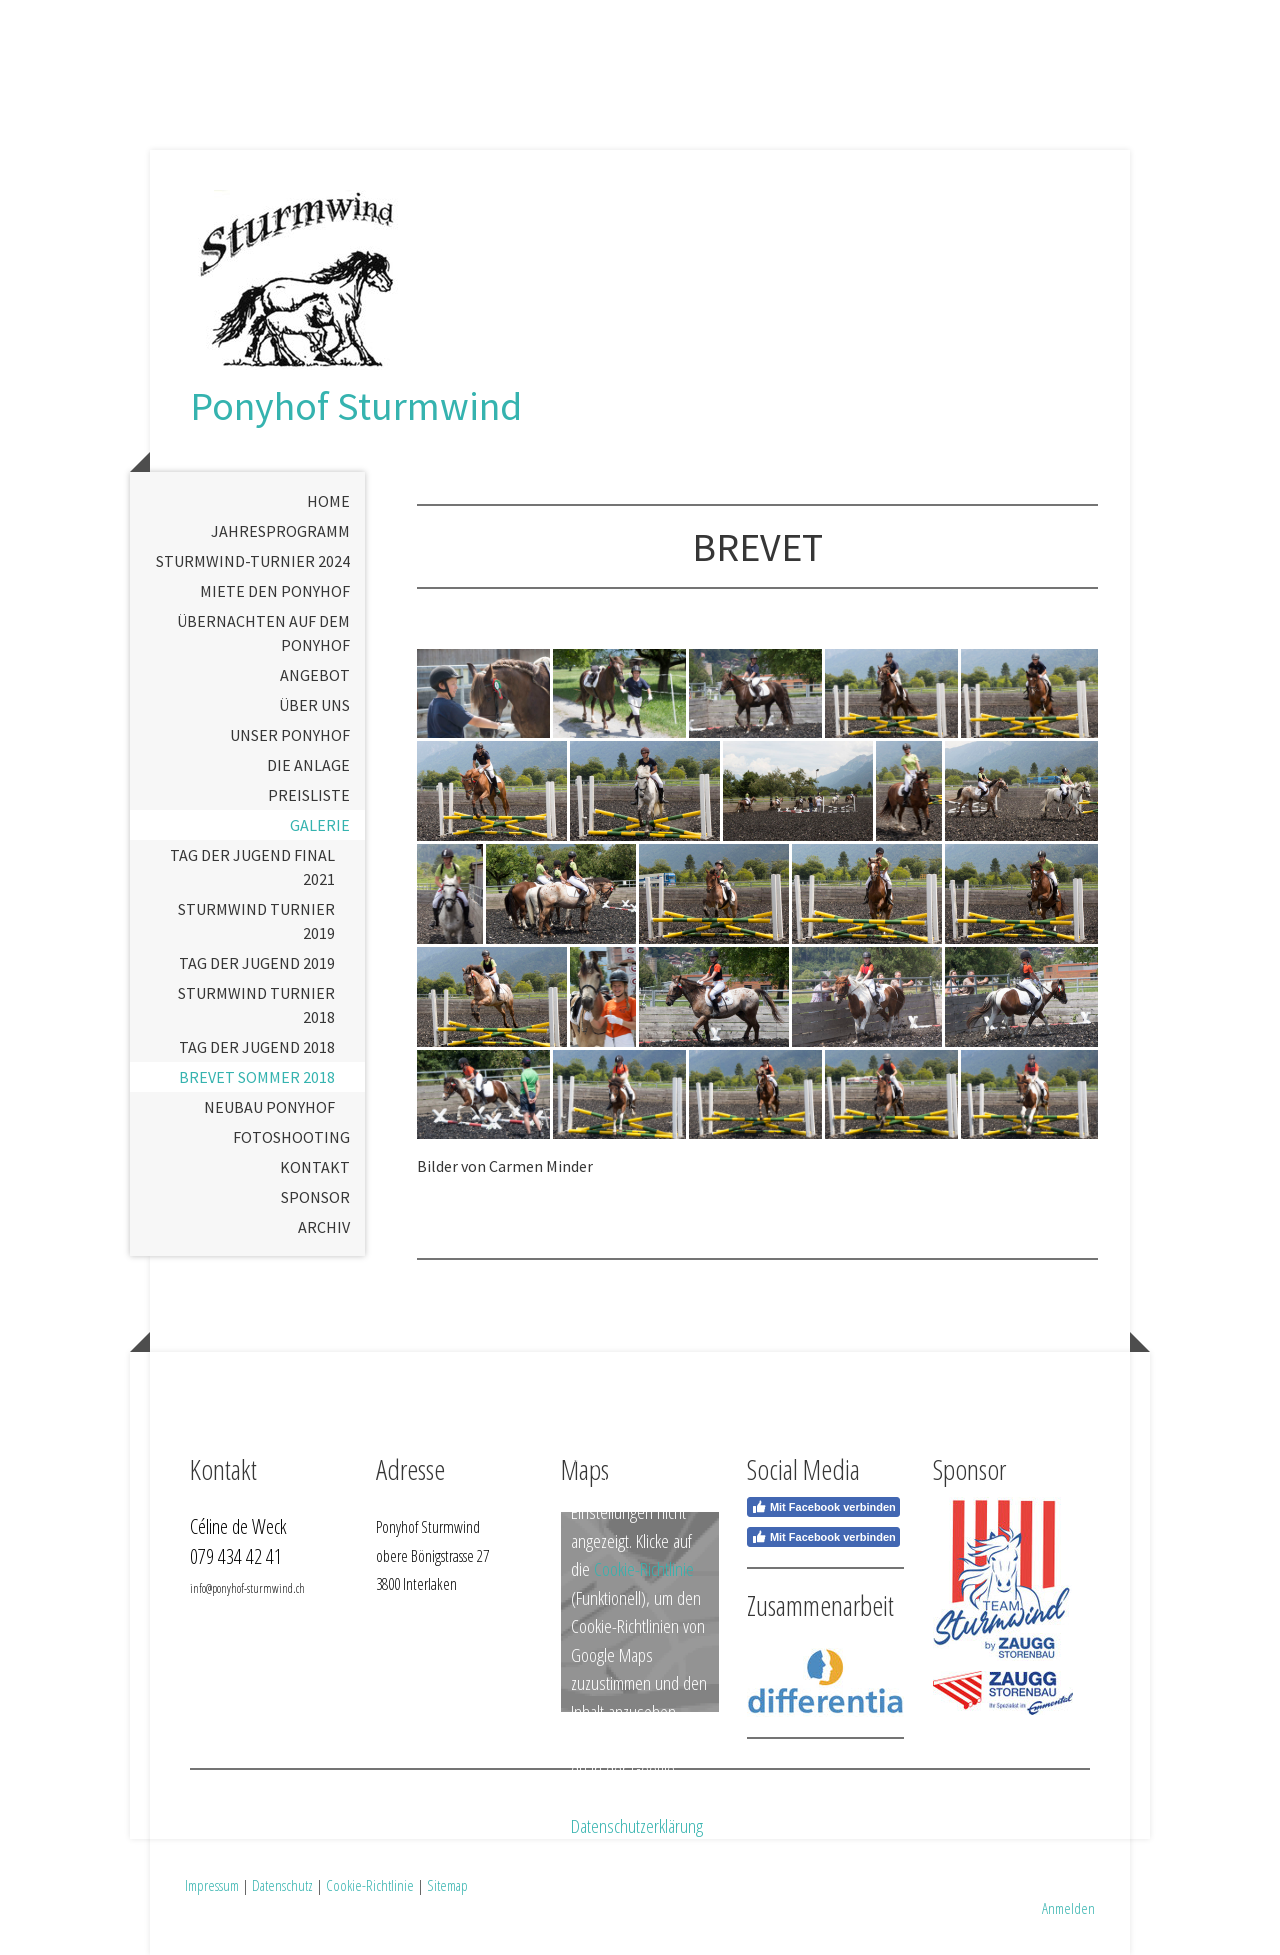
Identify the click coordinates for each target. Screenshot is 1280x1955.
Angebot (315, 675)
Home (328, 501)
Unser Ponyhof (290, 735)
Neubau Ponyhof (269, 1107)
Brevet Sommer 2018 (257, 1077)
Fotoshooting (291, 1137)
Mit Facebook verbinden (823, 1507)
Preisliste (309, 795)
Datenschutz (282, 1885)
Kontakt (315, 1167)
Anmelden (1068, 1908)
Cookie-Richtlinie (644, 1569)
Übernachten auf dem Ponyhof (263, 633)
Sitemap (447, 1885)
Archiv (324, 1227)
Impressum (212, 1885)
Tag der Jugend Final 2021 (252, 867)
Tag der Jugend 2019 (257, 963)
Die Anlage (308, 765)
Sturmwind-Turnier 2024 (253, 561)
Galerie (320, 825)
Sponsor (315, 1197)
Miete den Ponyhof (275, 591)
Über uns (314, 705)
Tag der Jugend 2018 (257, 1047)
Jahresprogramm (280, 531)
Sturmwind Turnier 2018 (256, 1005)
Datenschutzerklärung (637, 1826)
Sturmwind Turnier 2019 (256, 921)
